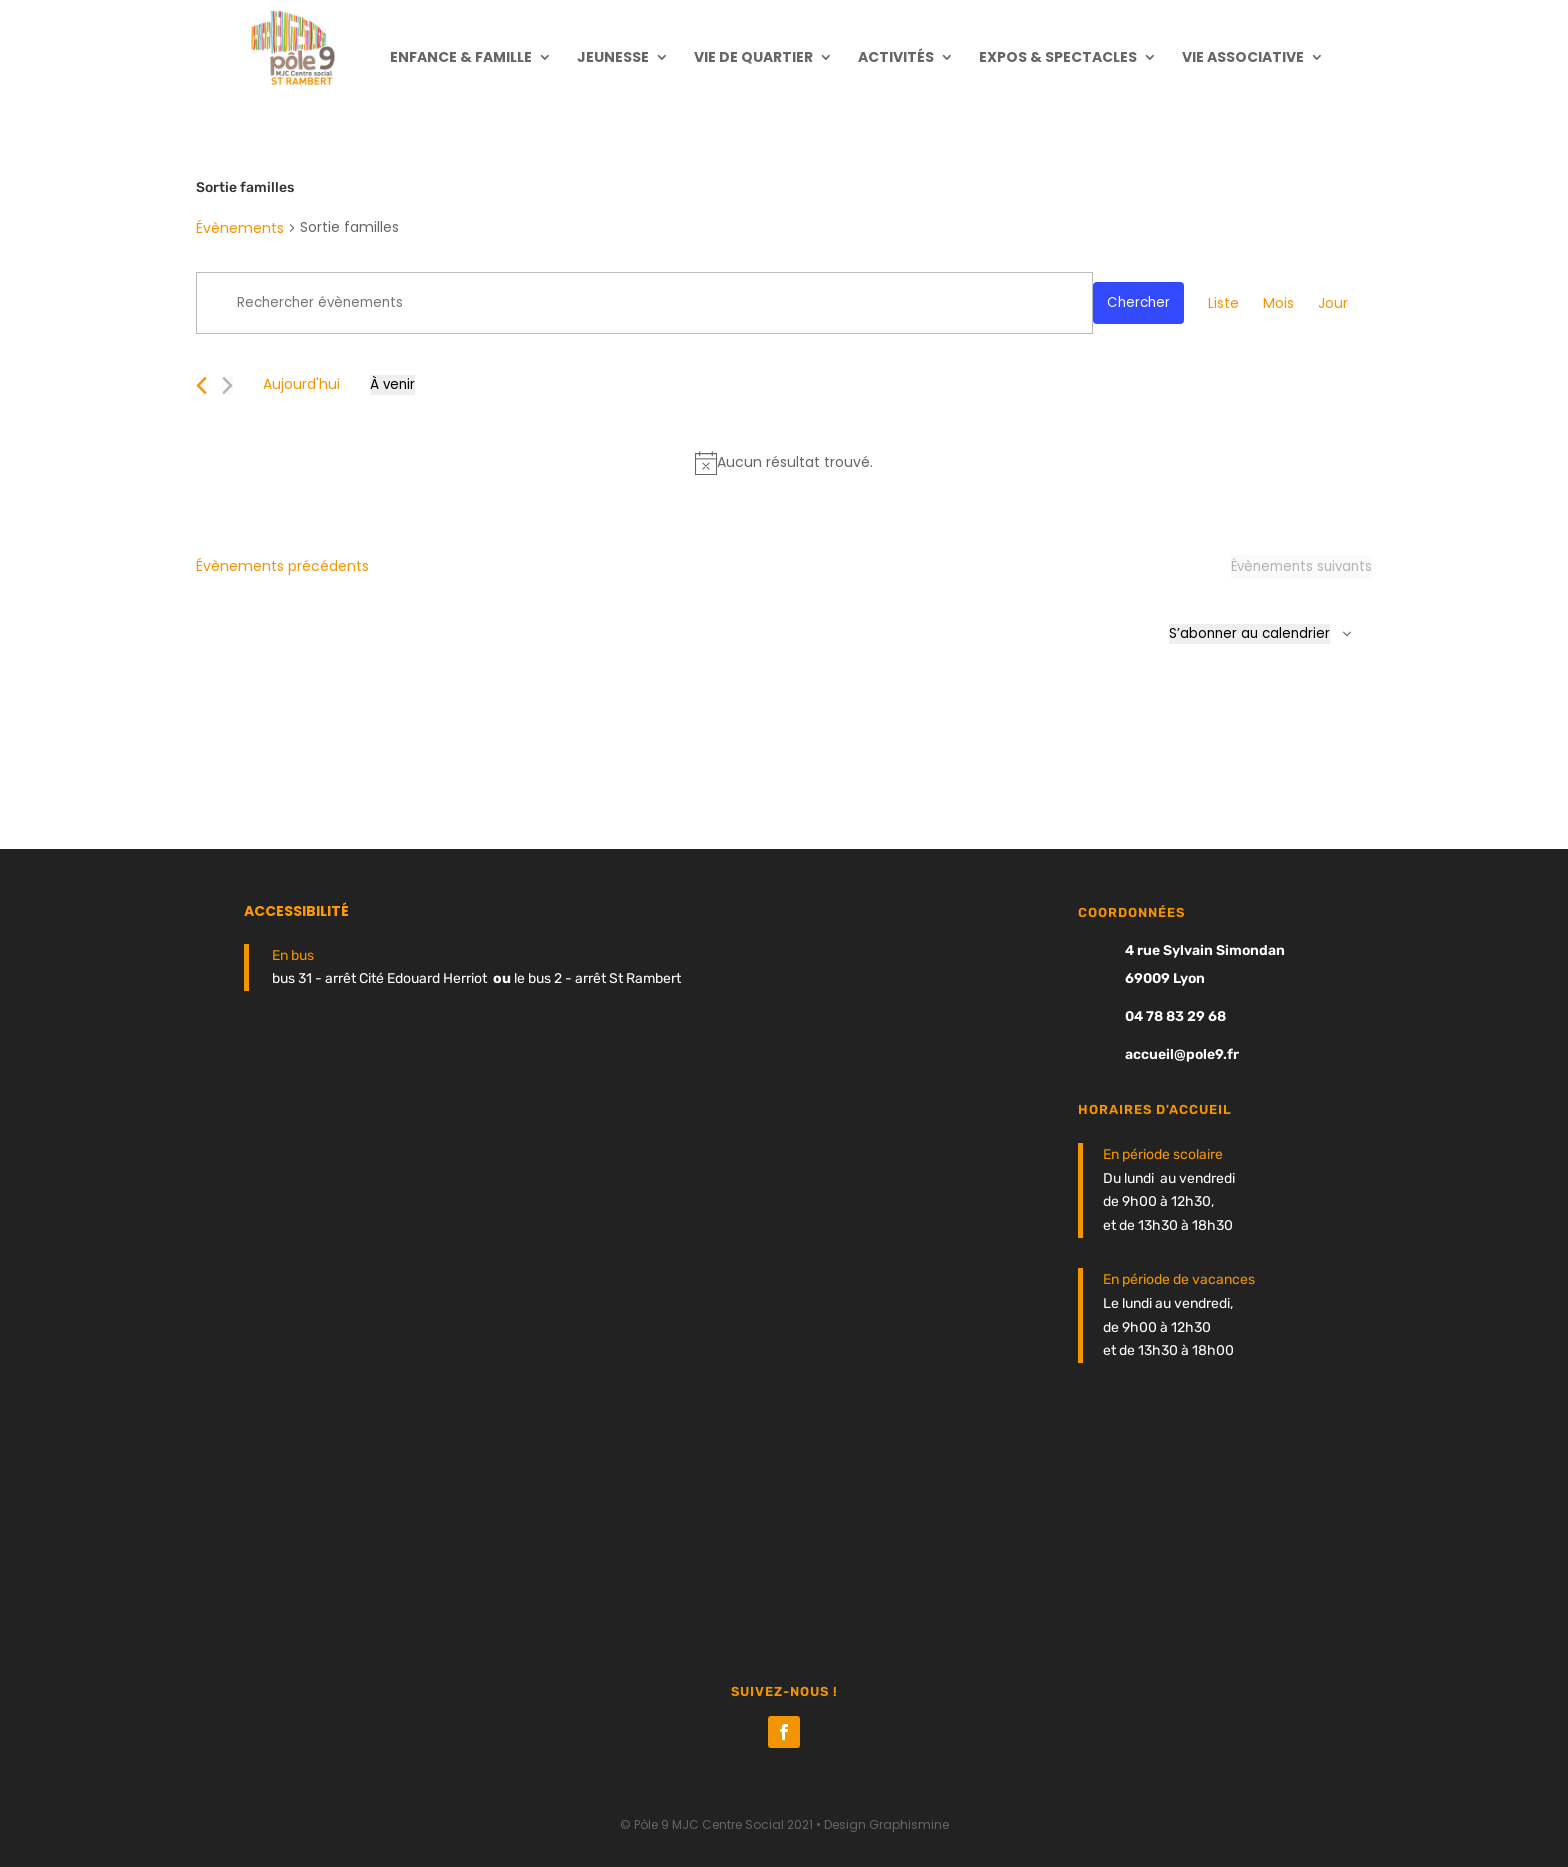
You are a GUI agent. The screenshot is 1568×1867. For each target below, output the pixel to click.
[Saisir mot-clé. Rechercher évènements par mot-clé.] (644, 303)
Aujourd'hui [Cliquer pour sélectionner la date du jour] (301, 384)
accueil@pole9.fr (1182, 1054)
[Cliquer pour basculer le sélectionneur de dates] (392, 385)
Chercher (1138, 302)
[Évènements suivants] (227, 385)
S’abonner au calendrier (1249, 633)
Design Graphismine (886, 1824)
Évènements (240, 228)
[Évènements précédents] (201, 385)
